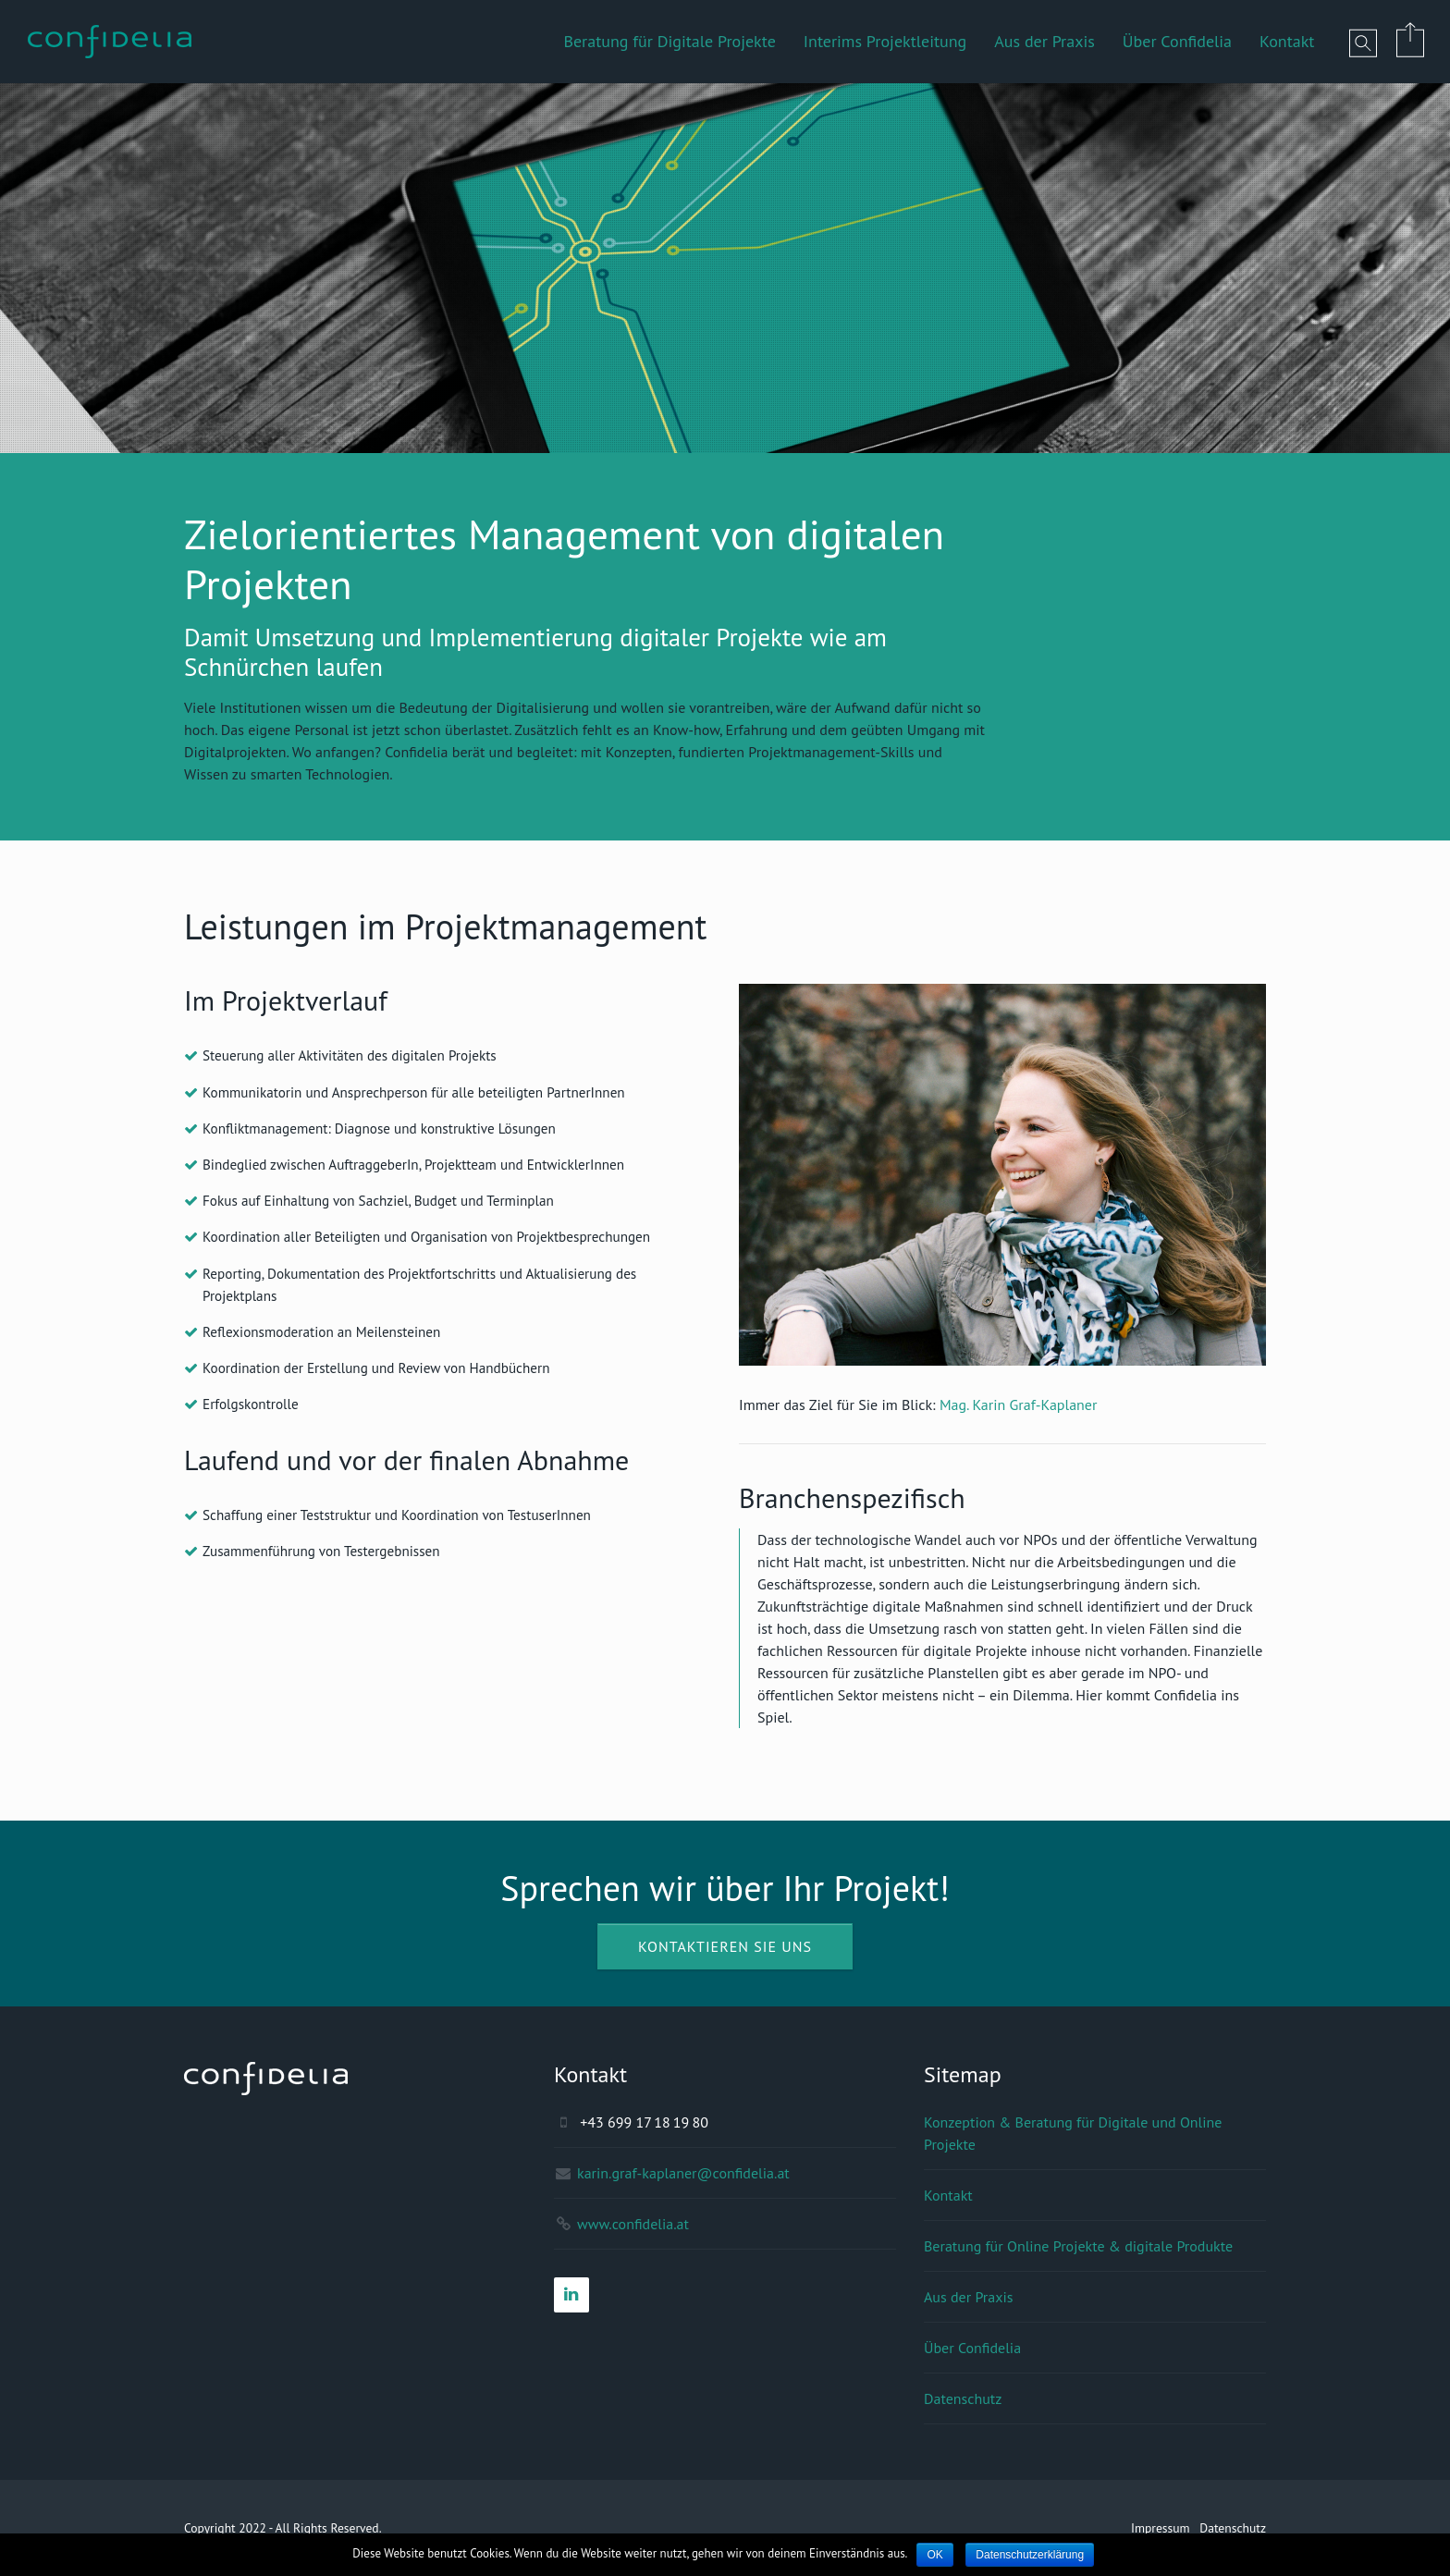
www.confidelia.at (633, 2223)
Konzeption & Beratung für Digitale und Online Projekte (1073, 2133)
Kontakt (1287, 41)
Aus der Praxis (1044, 41)
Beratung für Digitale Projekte (669, 41)
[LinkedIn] (571, 2295)
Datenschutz (962, 2398)
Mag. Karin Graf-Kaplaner (1019, 1404)
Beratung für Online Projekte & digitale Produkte (1078, 2246)
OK (934, 2554)
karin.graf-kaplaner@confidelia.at (683, 2173)
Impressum (1160, 2528)
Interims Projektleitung (885, 41)
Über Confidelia (1177, 41)
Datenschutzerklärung (1030, 2554)
